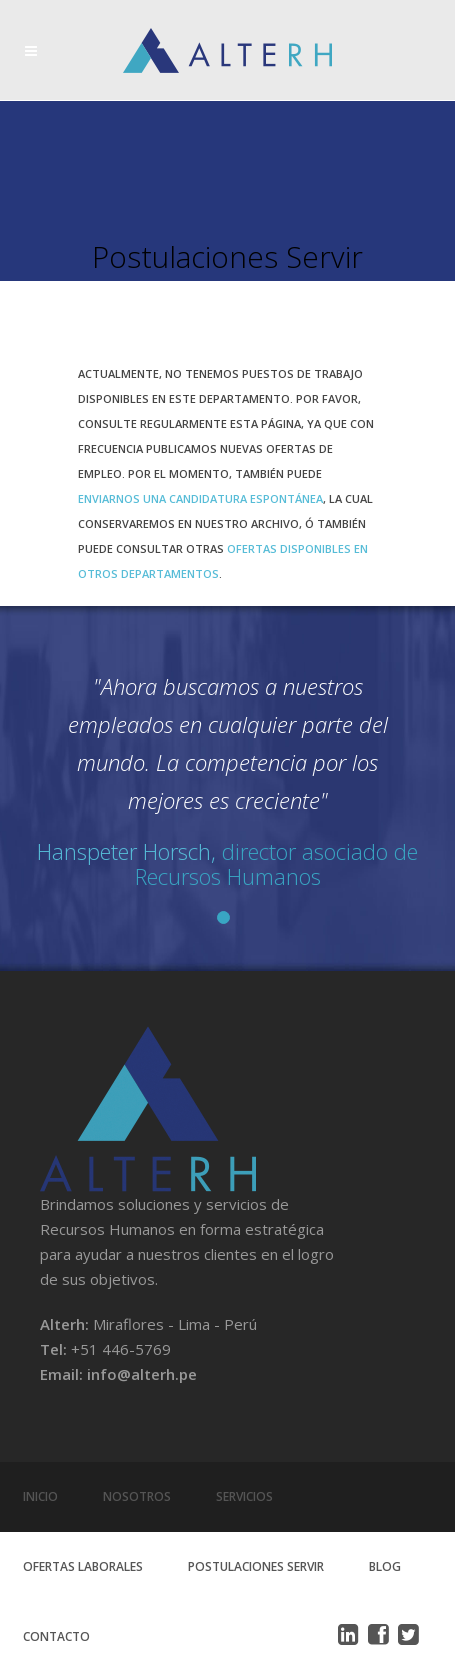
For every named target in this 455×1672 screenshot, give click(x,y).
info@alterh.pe (142, 1374)
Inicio (40, 1496)
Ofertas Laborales (83, 1566)
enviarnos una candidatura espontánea (200, 498)
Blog (385, 1566)
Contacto (56, 1636)
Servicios (244, 1496)
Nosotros (137, 1496)
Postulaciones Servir (256, 1566)
